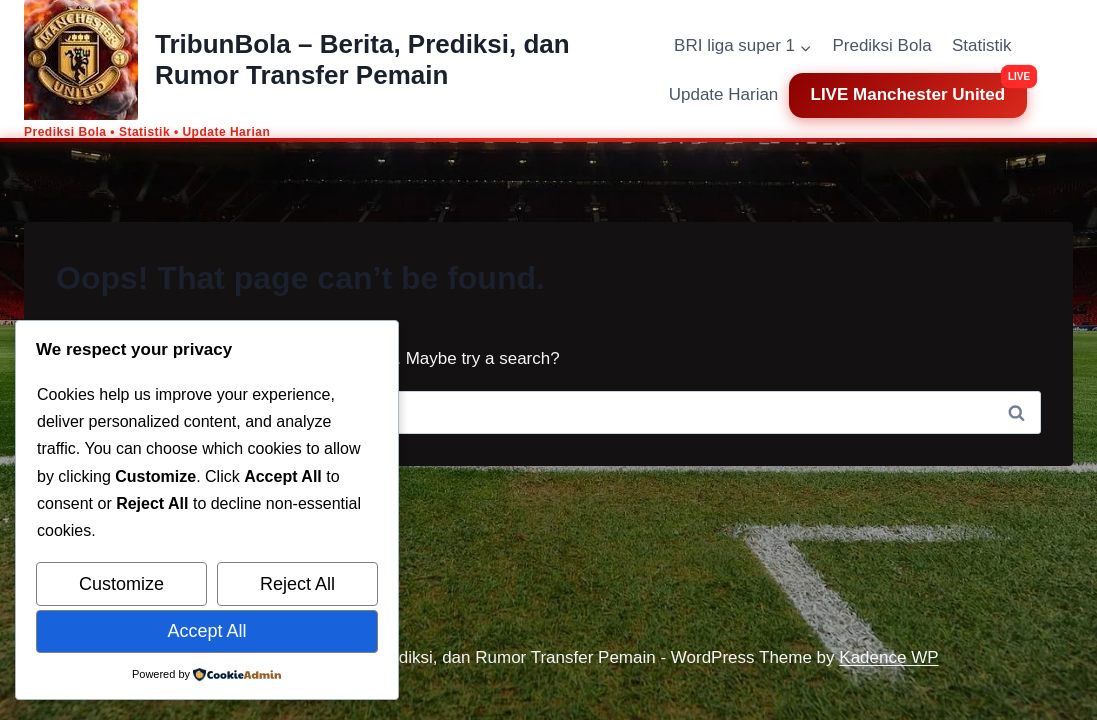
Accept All (206, 631)
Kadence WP (888, 657)
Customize (121, 584)
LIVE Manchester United (908, 94)
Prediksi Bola (881, 45)
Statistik (982, 45)
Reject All (297, 584)
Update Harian (724, 94)
